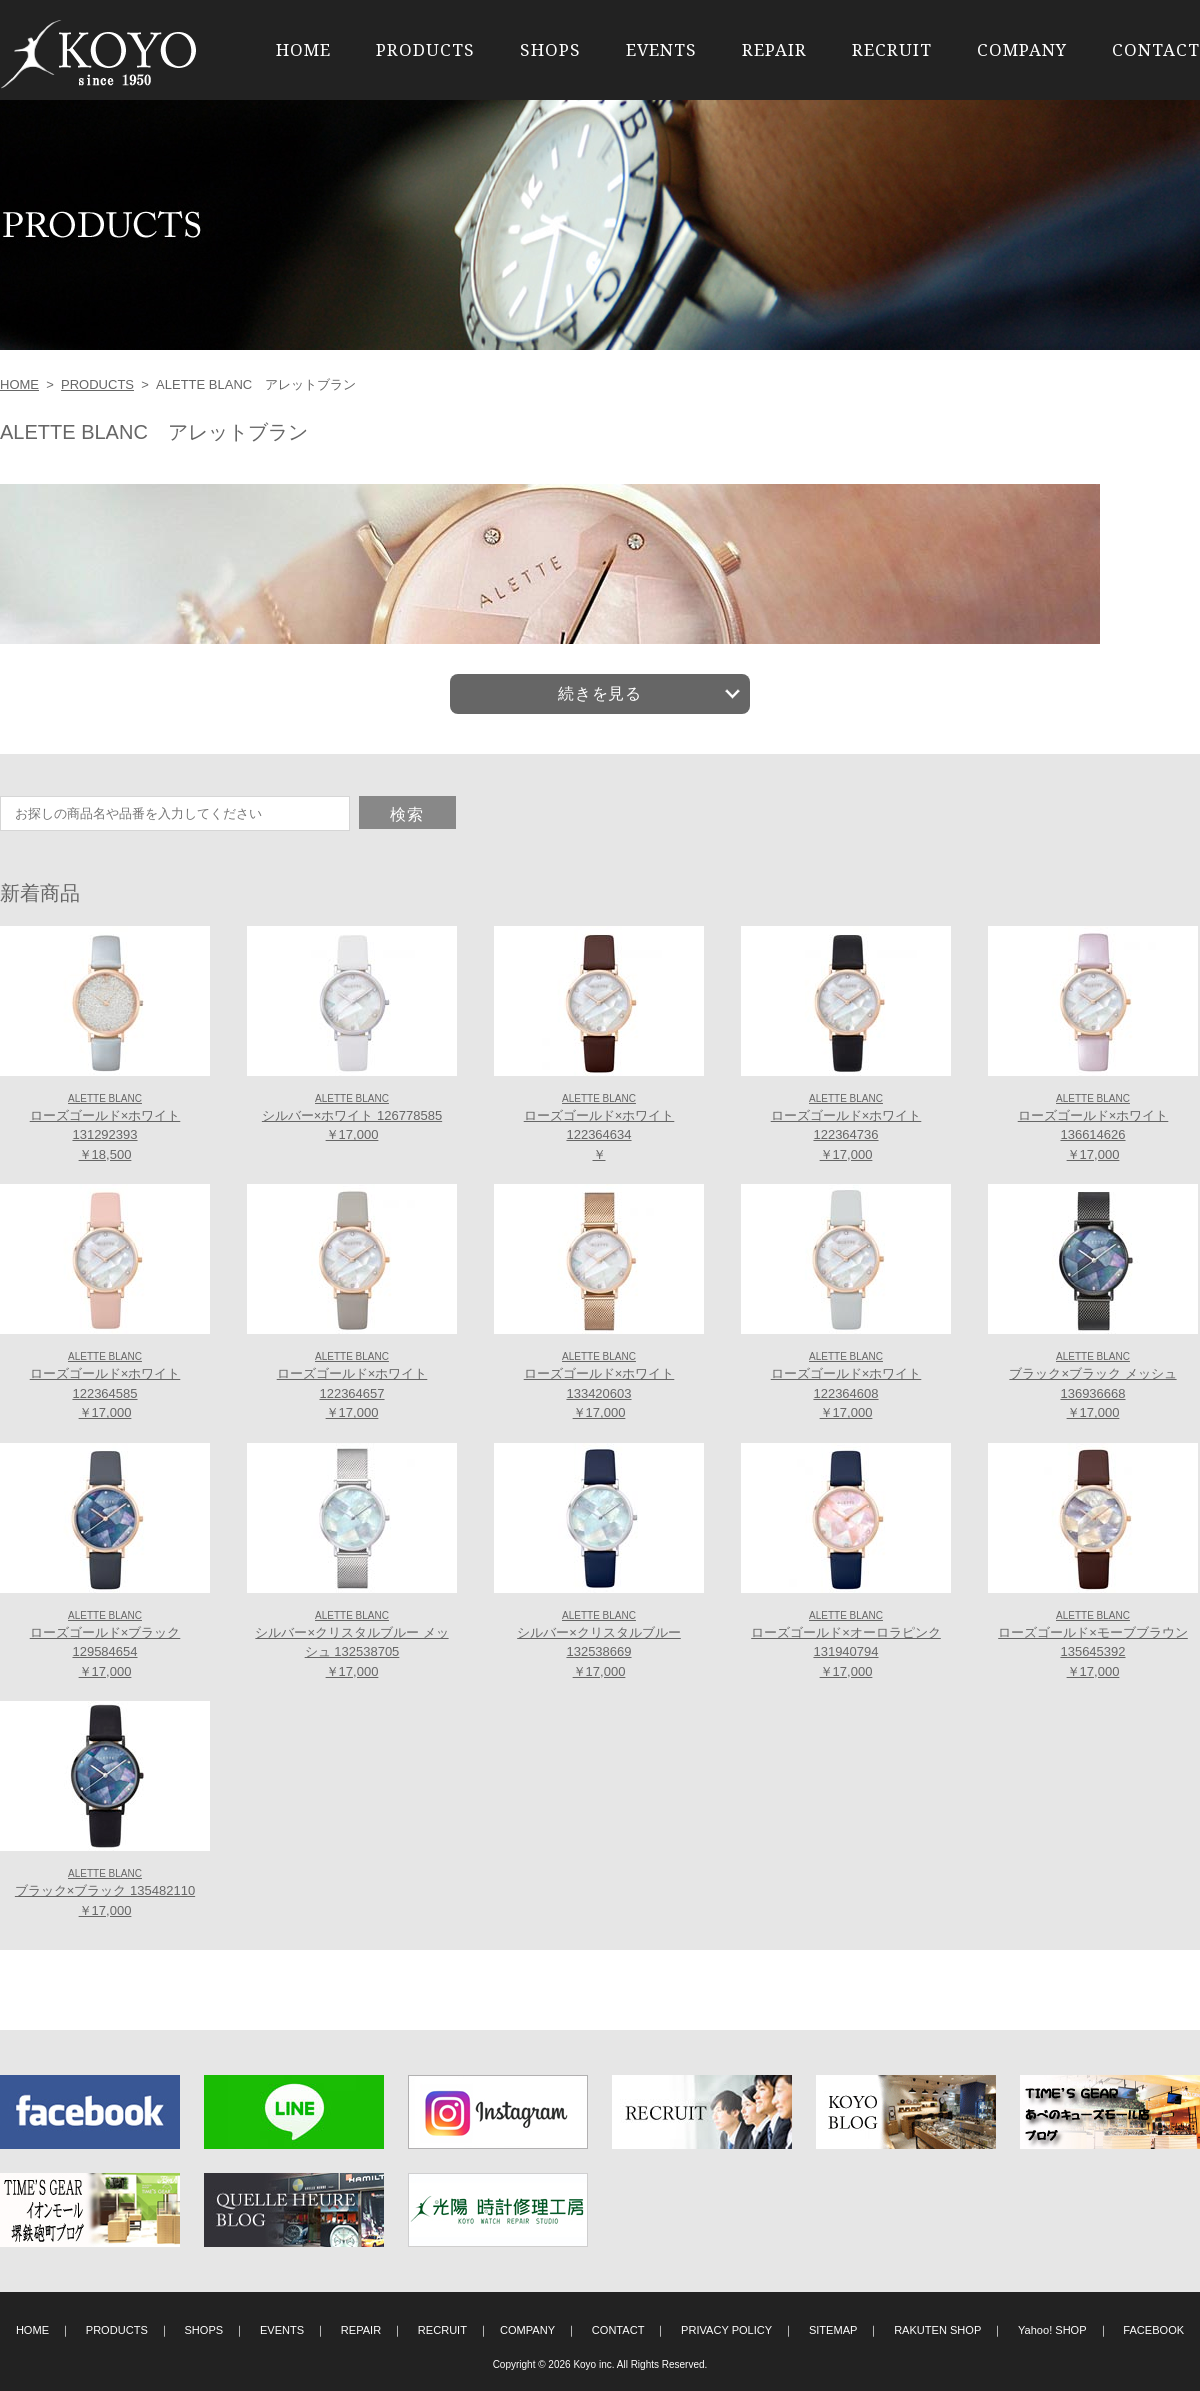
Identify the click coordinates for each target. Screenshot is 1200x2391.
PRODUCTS (425, 49)
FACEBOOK (1153, 2330)
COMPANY (1022, 49)
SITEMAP (833, 2330)
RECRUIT (892, 49)
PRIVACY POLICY (726, 2330)
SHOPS (550, 49)
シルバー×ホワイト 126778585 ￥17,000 (352, 1118)
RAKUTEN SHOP (937, 2330)
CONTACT (1156, 49)
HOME (303, 49)
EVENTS (661, 49)
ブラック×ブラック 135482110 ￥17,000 (105, 1893)
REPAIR (774, 49)
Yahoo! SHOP (1052, 2330)
